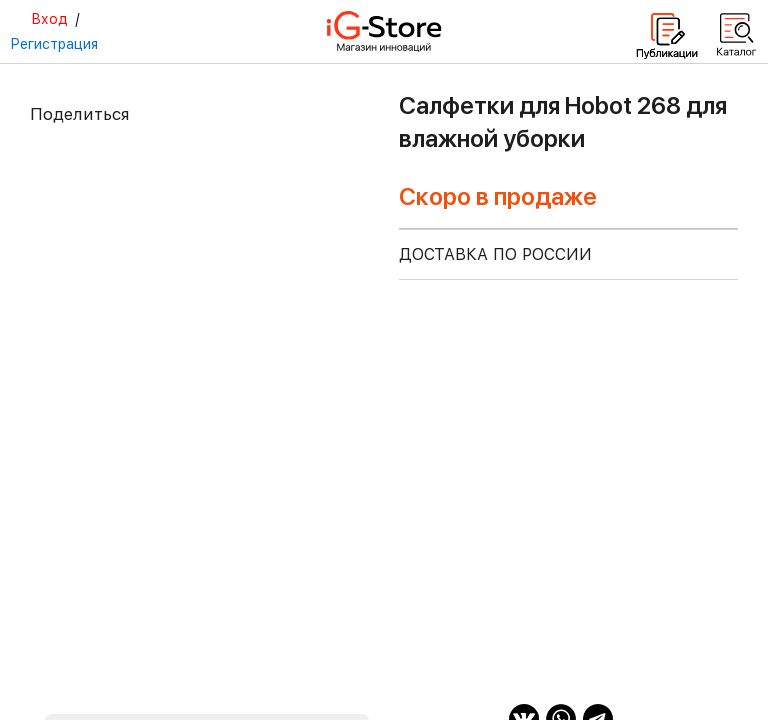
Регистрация (54, 44)
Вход (49, 19)
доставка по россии (495, 254)
